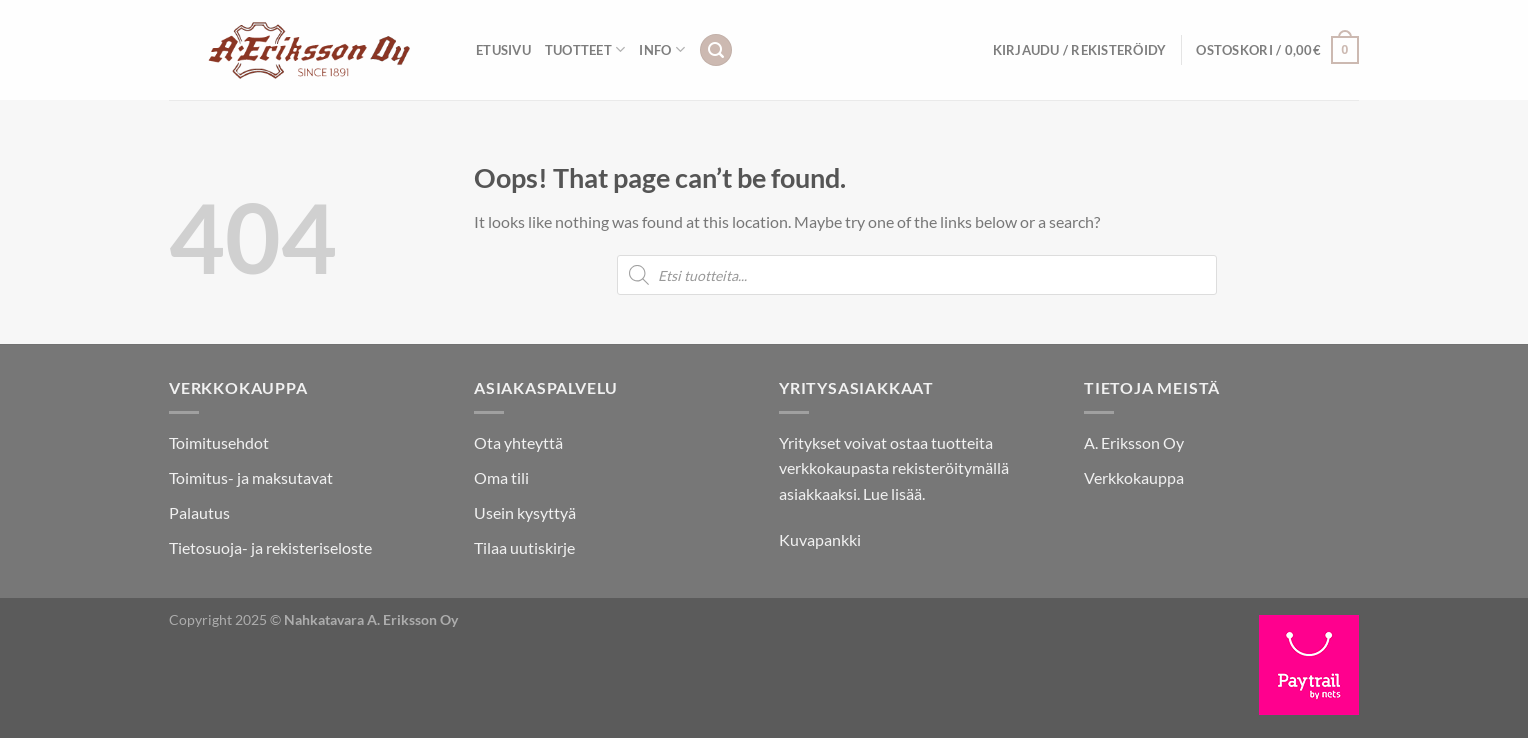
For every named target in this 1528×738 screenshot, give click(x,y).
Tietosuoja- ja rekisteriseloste (270, 547)
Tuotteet (585, 49)
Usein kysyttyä (525, 512)
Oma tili (501, 477)
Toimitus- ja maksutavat (251, 477)
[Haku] (716, 50)
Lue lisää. (894, 493)
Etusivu (503, 50)
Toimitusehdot (219, 442)
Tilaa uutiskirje (524, 547)
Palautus (199, 512)
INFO (661, 49)
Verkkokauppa (1134, 477)
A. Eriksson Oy (1134, 442)
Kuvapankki (820, 539)
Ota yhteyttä (518, 442)
